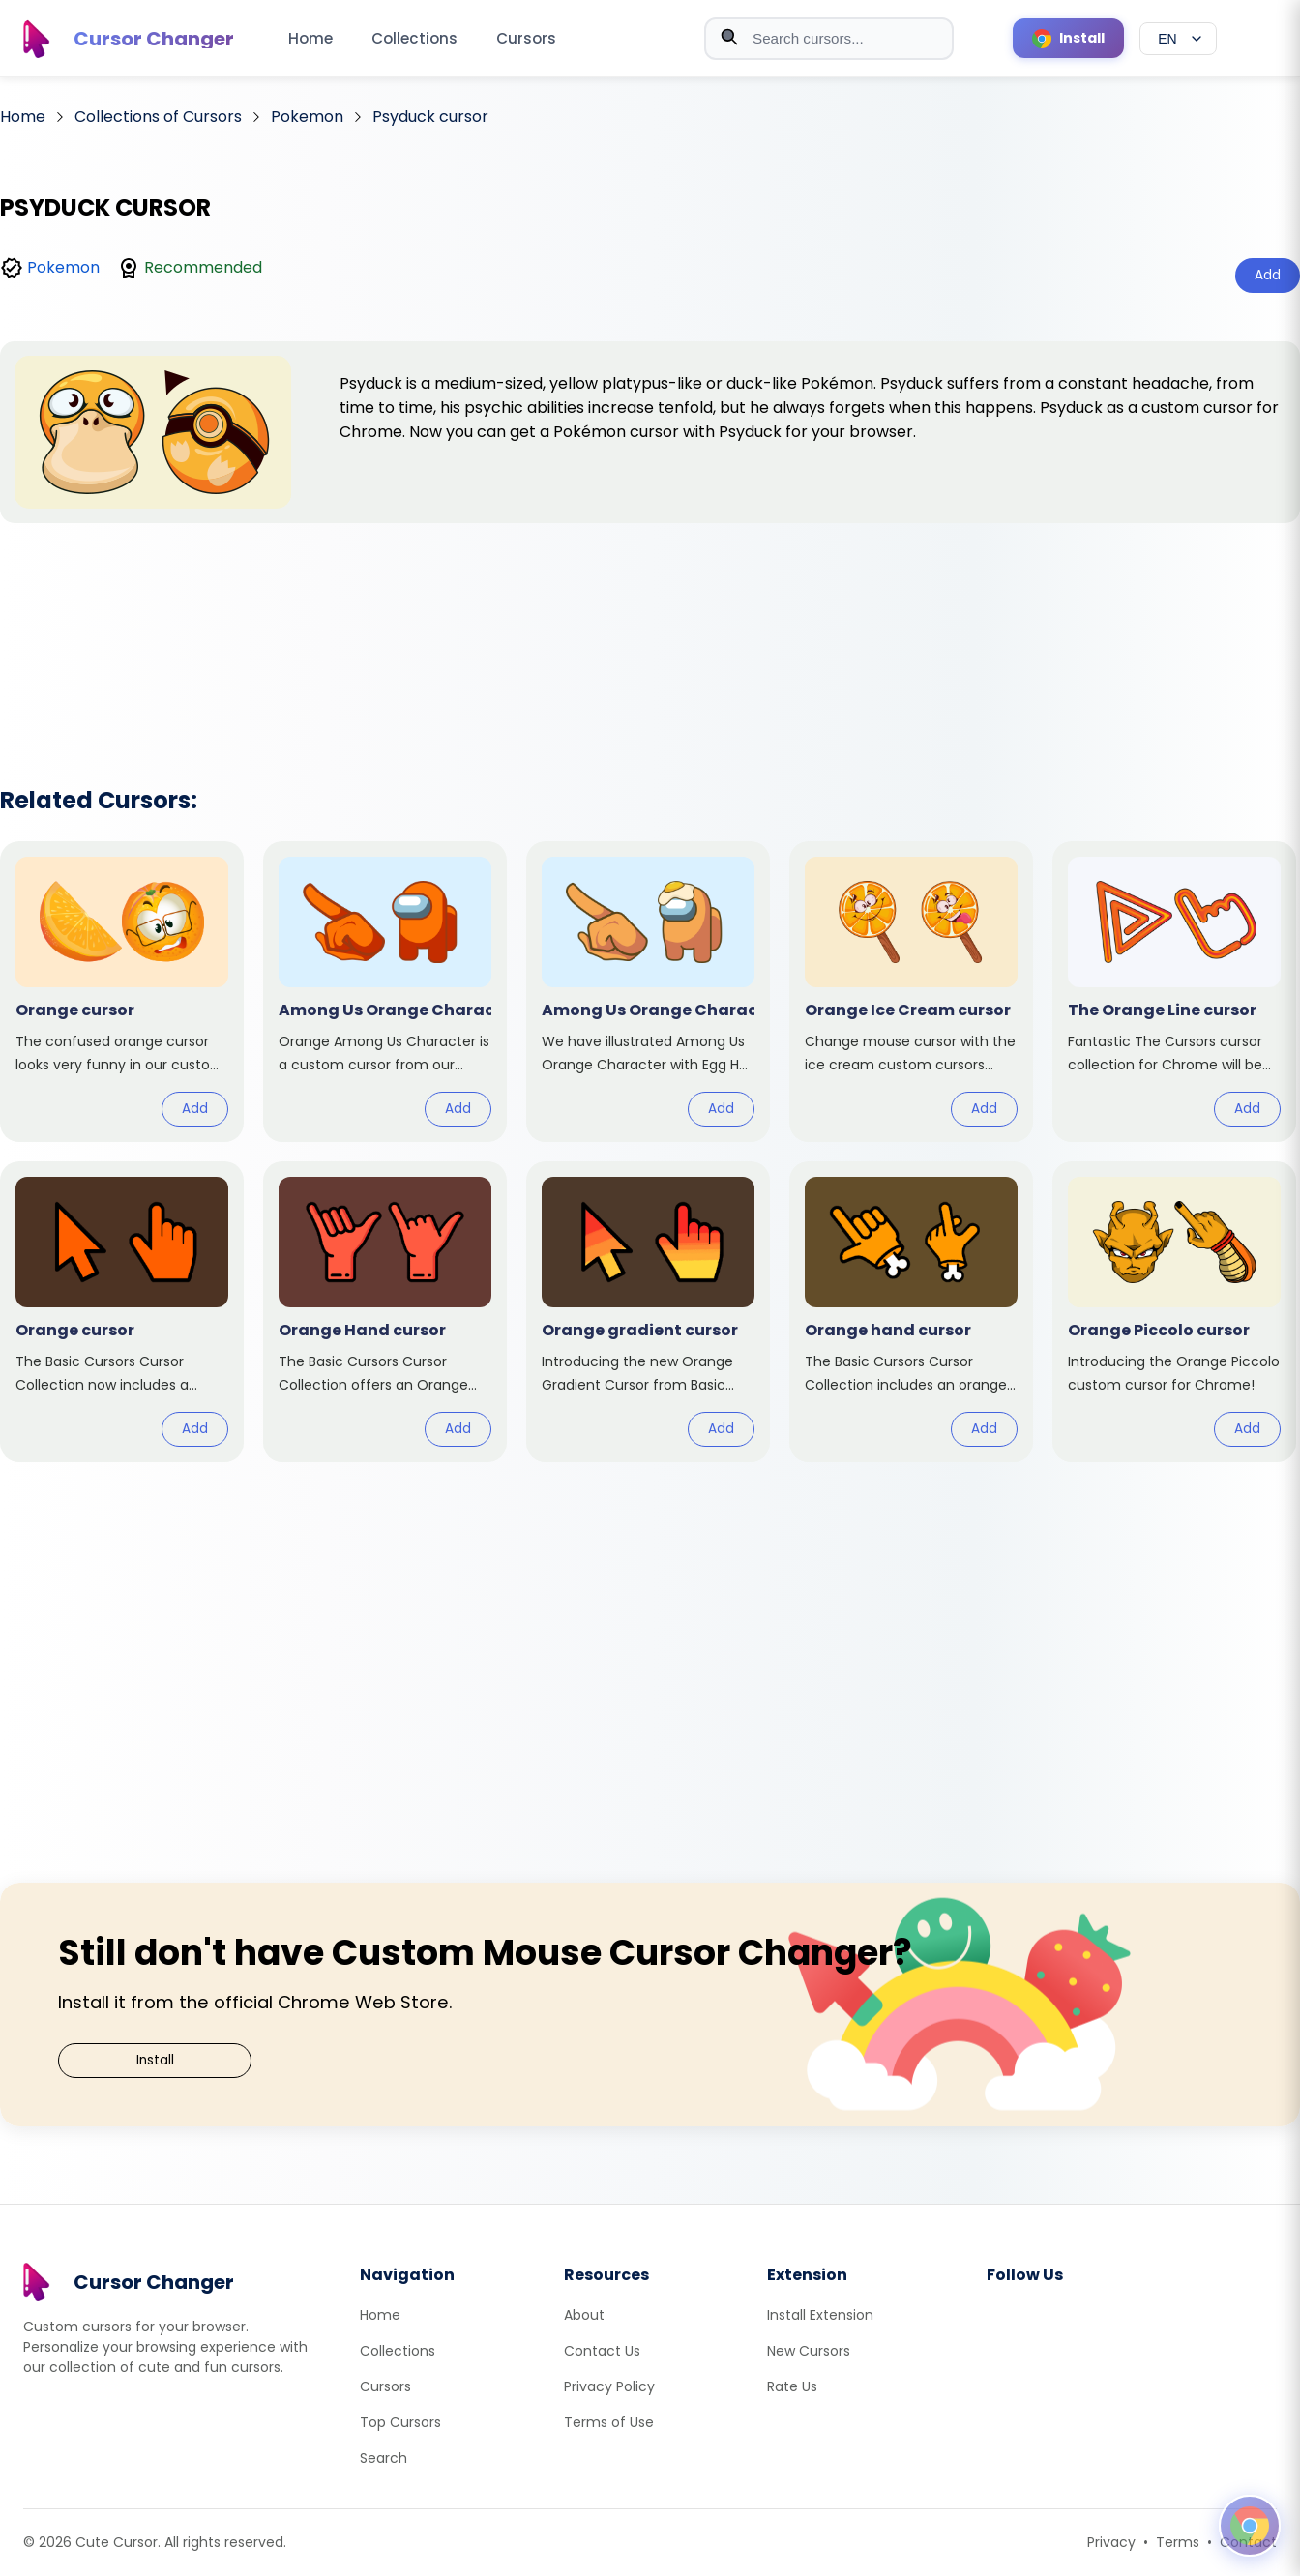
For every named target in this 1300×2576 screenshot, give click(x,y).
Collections (414, 38)
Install (155, 2060)
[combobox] (829, 38)
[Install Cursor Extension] (1068, 38)
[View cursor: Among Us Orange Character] (385, 991)
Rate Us (792, 2386)
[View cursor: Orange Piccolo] (1174, 1311)
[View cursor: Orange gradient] (648, 1311)
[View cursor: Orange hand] (911, 1311)
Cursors (526, 38)
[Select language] (1178, 38)
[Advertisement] (650, 629)
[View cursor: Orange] (122, 991)
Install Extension (820, 2315)
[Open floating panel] (1250, 2526)
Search (383, 2458)
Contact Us (602, 2350)
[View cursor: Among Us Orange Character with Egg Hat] (648, 991)
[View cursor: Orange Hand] (385, 1311)
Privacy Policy (609, 2386)
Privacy (1111, 2542)
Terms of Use (609, 2422)
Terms (1177, 2542)
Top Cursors (400, 2422)
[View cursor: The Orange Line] (1174, 991)
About (584, 2315)
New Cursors (808, 2350)
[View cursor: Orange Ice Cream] (911, 991)
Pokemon (63, 267)
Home (310, 38)
